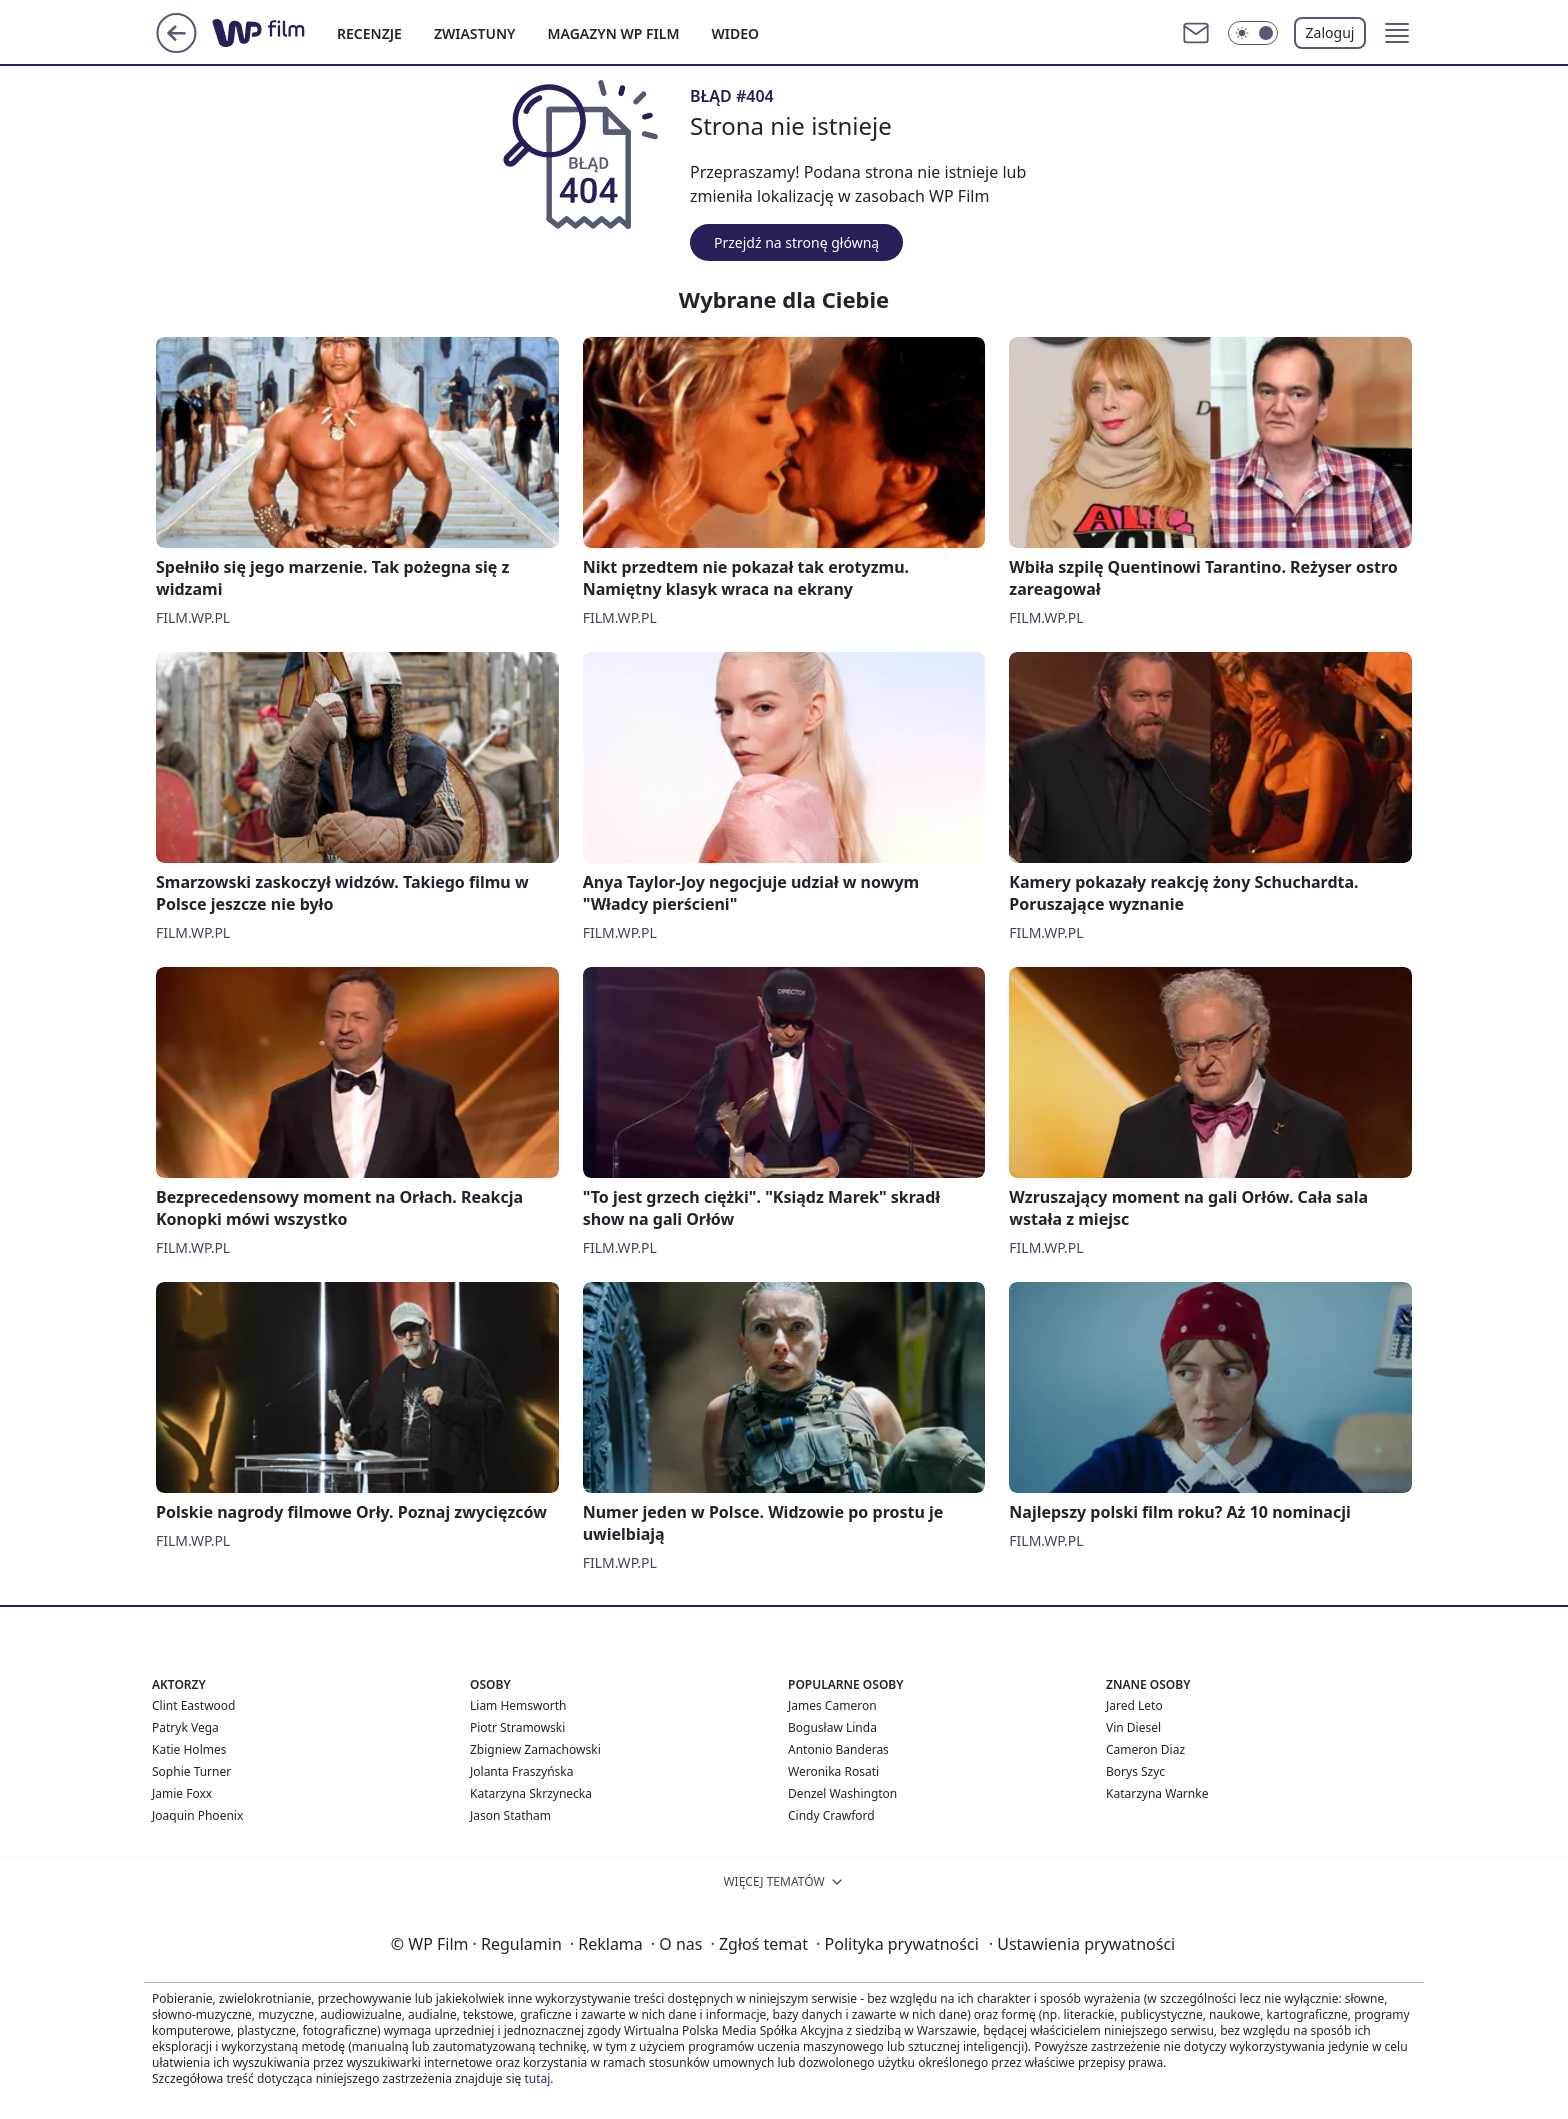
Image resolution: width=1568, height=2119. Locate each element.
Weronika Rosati (833, 1771)
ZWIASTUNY (475, 33)
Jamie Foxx (182, 1793)
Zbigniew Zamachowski (535, 1749)
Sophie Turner (191, 1771)
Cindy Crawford (831, 1815)
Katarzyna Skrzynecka (531, 1793)
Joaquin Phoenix (197, 1815)
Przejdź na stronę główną (796, 242)
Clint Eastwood (193, 1705)
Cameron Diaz (1145, 1749)
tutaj (537, 2078)
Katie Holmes (189, 1749)
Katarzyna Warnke (1157, 1793)
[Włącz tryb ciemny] (1253, 33)
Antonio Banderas (838, 1749)
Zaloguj (1330, 32)
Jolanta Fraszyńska (521, 1771)
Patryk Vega (185, 1727)
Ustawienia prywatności (1082, 1944)
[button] (1397, 33)
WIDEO (735, 33)
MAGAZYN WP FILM (614, 33)
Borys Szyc (1135, 1771)
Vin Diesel (1133, 1727)
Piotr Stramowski (517, 1727)
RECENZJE (369, 33)
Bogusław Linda (832, 1727)
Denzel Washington (842, 1793)
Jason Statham (510, 1815)
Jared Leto (1134, 1705)
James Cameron (832, 1705)
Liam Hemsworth (518, 1705)
